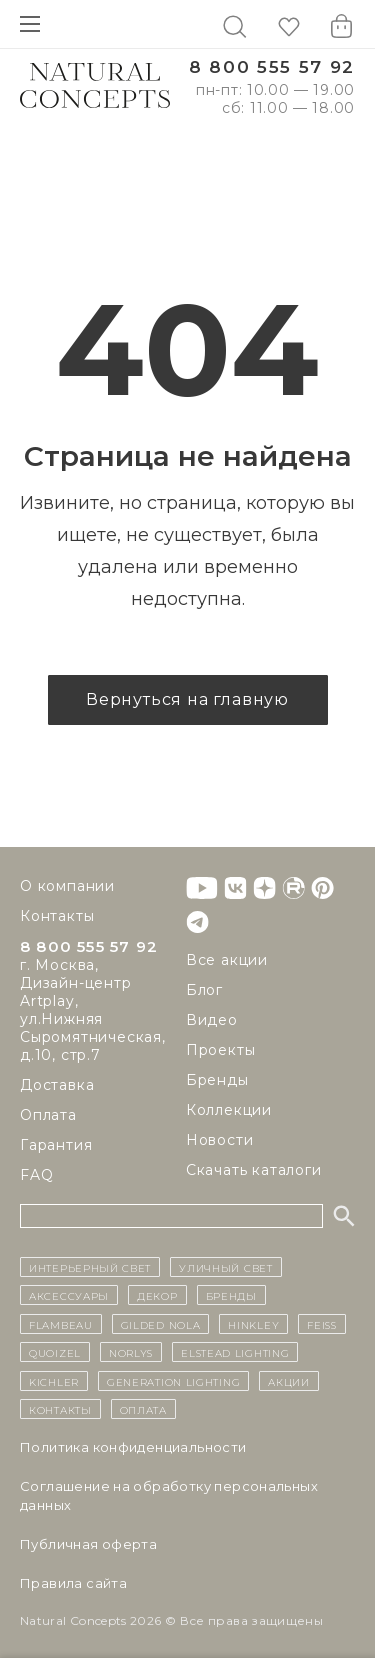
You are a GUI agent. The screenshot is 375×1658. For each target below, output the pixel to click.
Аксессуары (69, 1295)
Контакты (57, 916)
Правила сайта (73, 1583)
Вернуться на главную (187, 699)
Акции (289, 1381)
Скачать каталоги (254, 1170)
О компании (67, 886)
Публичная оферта (88, 1544)
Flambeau (61, 1324)
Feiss (322, 1324)
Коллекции (229, 1110)
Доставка (57, 1085)
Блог (204, 990)
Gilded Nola (161, 1324)
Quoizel (55, 1352)
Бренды (217, 1080)
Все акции (227, 960)
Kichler (54, 1381)
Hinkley (253, 1324)
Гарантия (56, 1145)
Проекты (221, 1050)
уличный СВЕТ (225, 1267)
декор (157, 1295)
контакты (60, 1409)
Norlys (131, 1352)
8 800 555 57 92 (272, 67)
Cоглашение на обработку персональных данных (169, 1495)
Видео (212, 1020)
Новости (220, 1140)
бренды (231, 1295)
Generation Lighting (173, 1381)
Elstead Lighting (235, 1352)
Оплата (48, 1115)
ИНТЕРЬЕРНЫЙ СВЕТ (90, 1267)
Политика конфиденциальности (133, 1447)
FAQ (36, 1175)
